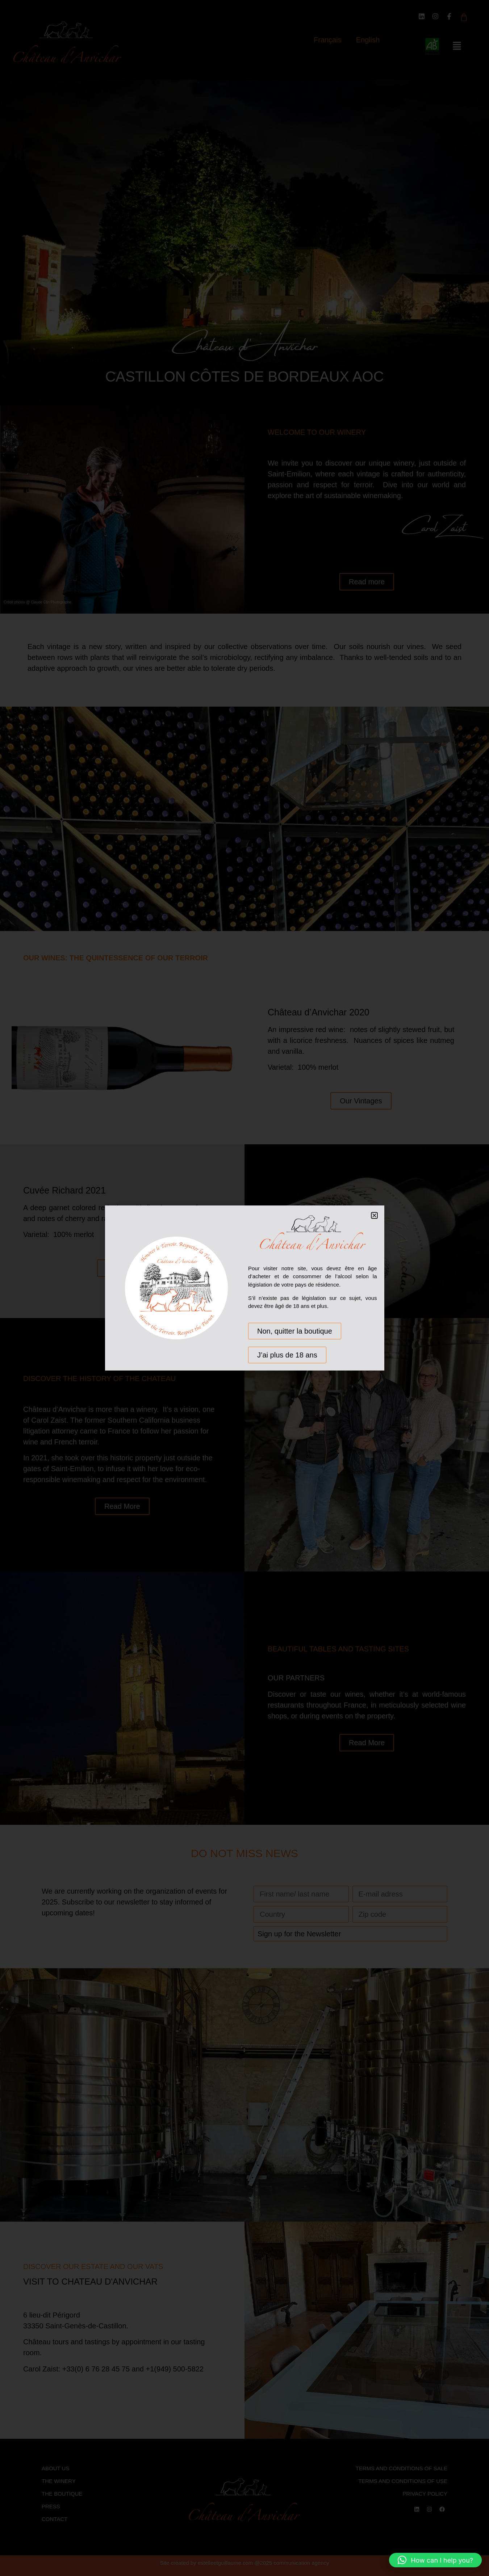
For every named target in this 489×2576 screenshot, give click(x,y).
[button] (435, 2560)
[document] (244, 1288)
